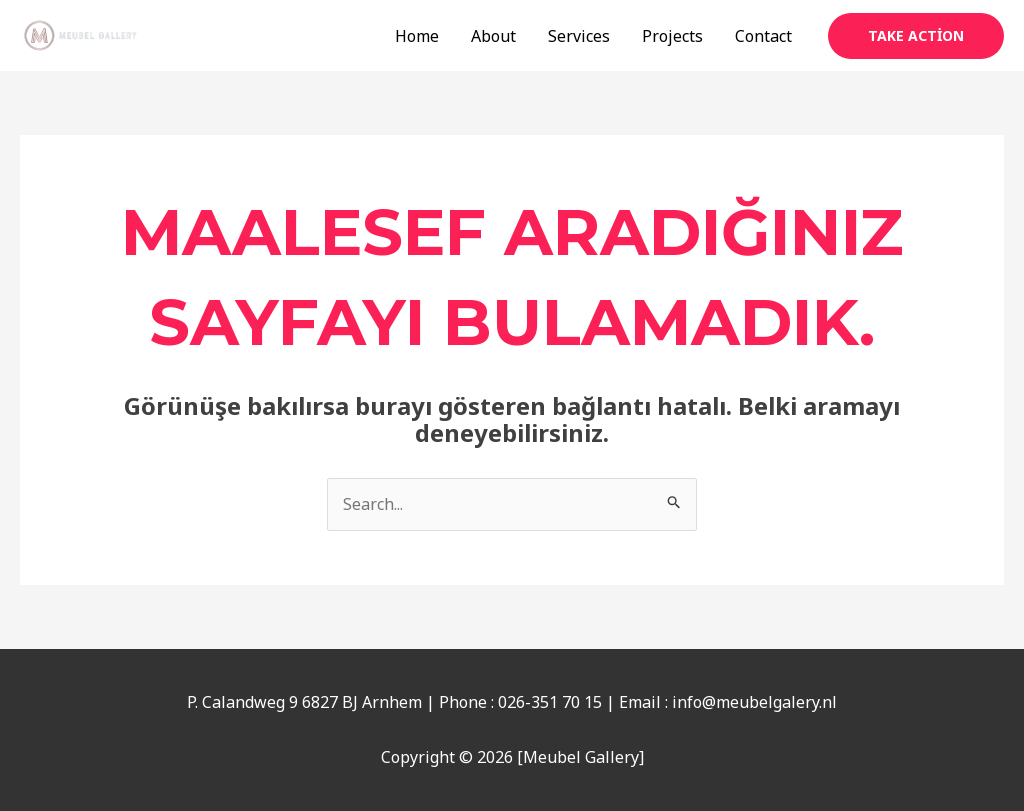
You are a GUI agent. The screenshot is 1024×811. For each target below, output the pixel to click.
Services (579, 36)
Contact (763, 36)
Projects (672, 36)
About (493, 36)
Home (417, 36)
